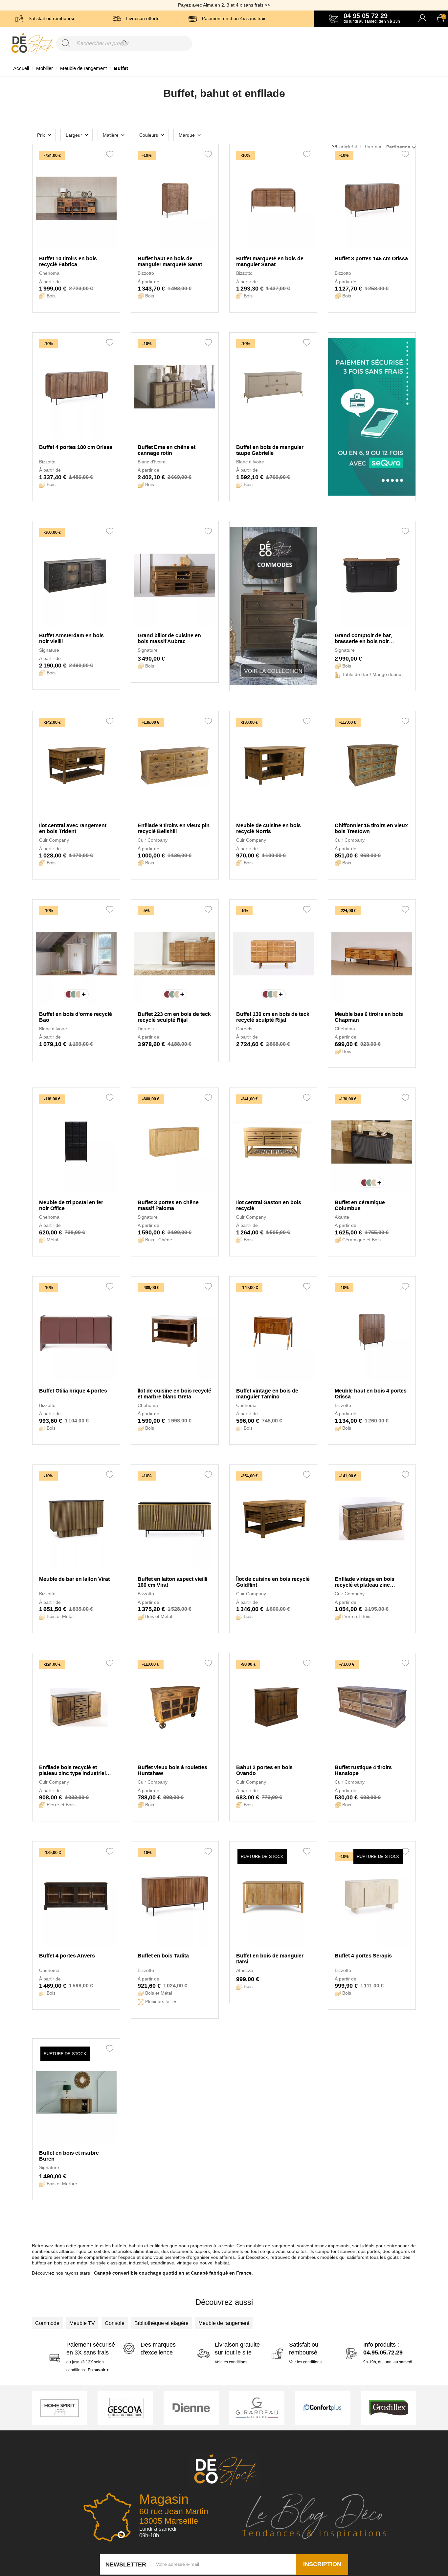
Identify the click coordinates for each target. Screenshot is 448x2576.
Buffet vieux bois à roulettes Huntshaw (172, 1770)
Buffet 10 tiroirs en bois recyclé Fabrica (68, 261)
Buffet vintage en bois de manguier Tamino (267, 1393)
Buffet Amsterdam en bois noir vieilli (71, 638)
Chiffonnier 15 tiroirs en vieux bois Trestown (371, 828)
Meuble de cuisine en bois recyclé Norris (268, 828)
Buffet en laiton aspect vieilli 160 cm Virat (172, 1582)
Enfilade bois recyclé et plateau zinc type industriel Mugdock (72, 1770)
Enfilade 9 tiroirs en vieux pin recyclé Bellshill (174, 828)
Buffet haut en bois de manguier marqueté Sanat (170, 261)
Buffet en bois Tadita (163, 1955)
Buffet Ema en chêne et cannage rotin (166, 450)
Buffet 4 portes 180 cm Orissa (75, 447)
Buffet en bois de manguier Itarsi (269, 1958)
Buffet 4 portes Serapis (363, 1955)
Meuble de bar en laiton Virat (74, 1579)
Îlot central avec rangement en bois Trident (72, 828)
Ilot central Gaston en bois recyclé (268, 1205)
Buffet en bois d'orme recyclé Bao (75, 1017)
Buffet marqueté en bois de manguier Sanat (269, 261)
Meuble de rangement (223, 2323)
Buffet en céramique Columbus (360, 1205)
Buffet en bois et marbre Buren (69, 2156)
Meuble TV (82, 2323)
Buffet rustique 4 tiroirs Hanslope (363, 1770)
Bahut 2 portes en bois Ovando (264, 1770)
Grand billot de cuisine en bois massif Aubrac (169, 638)
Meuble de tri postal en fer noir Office (71, 1205)
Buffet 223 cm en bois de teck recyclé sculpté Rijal (174, 1017)
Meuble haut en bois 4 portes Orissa (371, 1393)
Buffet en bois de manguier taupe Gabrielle (269, 450)
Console (114, 2323)
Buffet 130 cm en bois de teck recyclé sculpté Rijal (272, 1017)
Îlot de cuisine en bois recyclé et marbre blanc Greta (174, 1393)
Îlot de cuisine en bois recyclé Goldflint (273, 1582)
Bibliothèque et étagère (161, 2323)
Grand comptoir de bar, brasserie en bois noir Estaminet (363, 638)
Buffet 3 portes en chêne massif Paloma (168, 1205)
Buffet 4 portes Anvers (67, 1955)
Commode (47, 2323)
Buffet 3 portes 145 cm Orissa (371, 258)
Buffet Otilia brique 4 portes (73, 1390)
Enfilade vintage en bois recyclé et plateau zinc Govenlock (364, 1582)
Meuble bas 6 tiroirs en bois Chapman (369, 1017)
